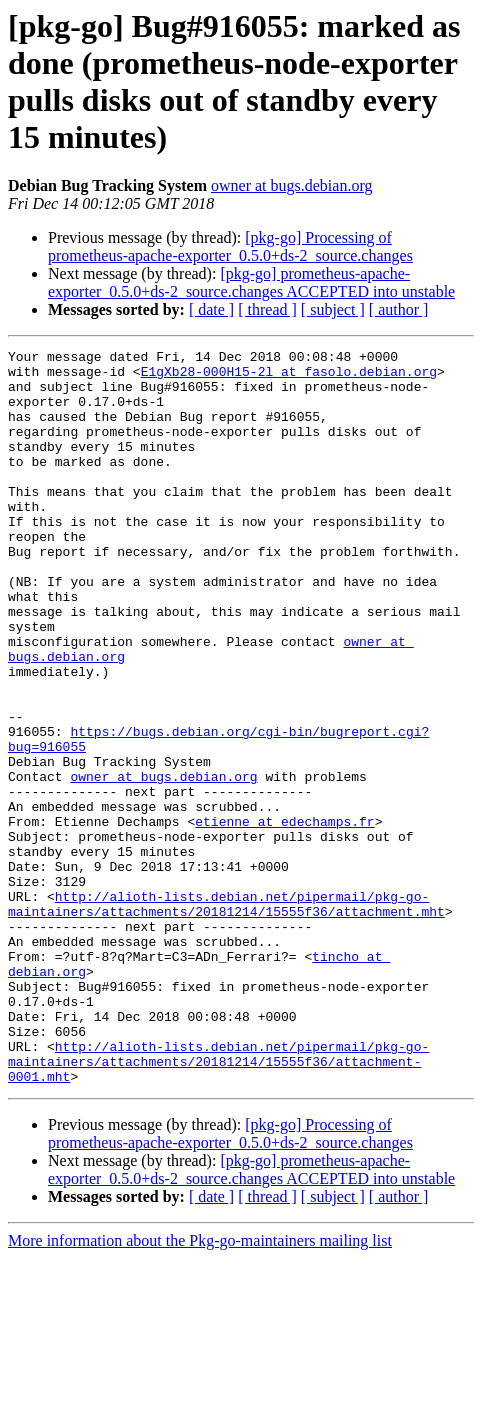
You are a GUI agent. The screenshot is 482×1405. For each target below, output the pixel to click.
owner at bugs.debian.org (291, 185)
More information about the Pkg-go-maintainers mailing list (200, 1387)
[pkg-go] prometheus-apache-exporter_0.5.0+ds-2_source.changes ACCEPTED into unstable (251, 282)
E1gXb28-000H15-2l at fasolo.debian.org (289, 377)
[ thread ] (267, 309)
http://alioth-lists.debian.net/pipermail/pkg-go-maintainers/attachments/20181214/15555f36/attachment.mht (226, 1016)
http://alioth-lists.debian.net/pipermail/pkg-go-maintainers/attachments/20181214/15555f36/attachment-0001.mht (218, 1205)
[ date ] (211, 309)
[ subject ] (333, 309)
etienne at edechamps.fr (284, 917)
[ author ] (399, 309)
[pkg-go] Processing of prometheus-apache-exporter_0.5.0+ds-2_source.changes (230, 246)
